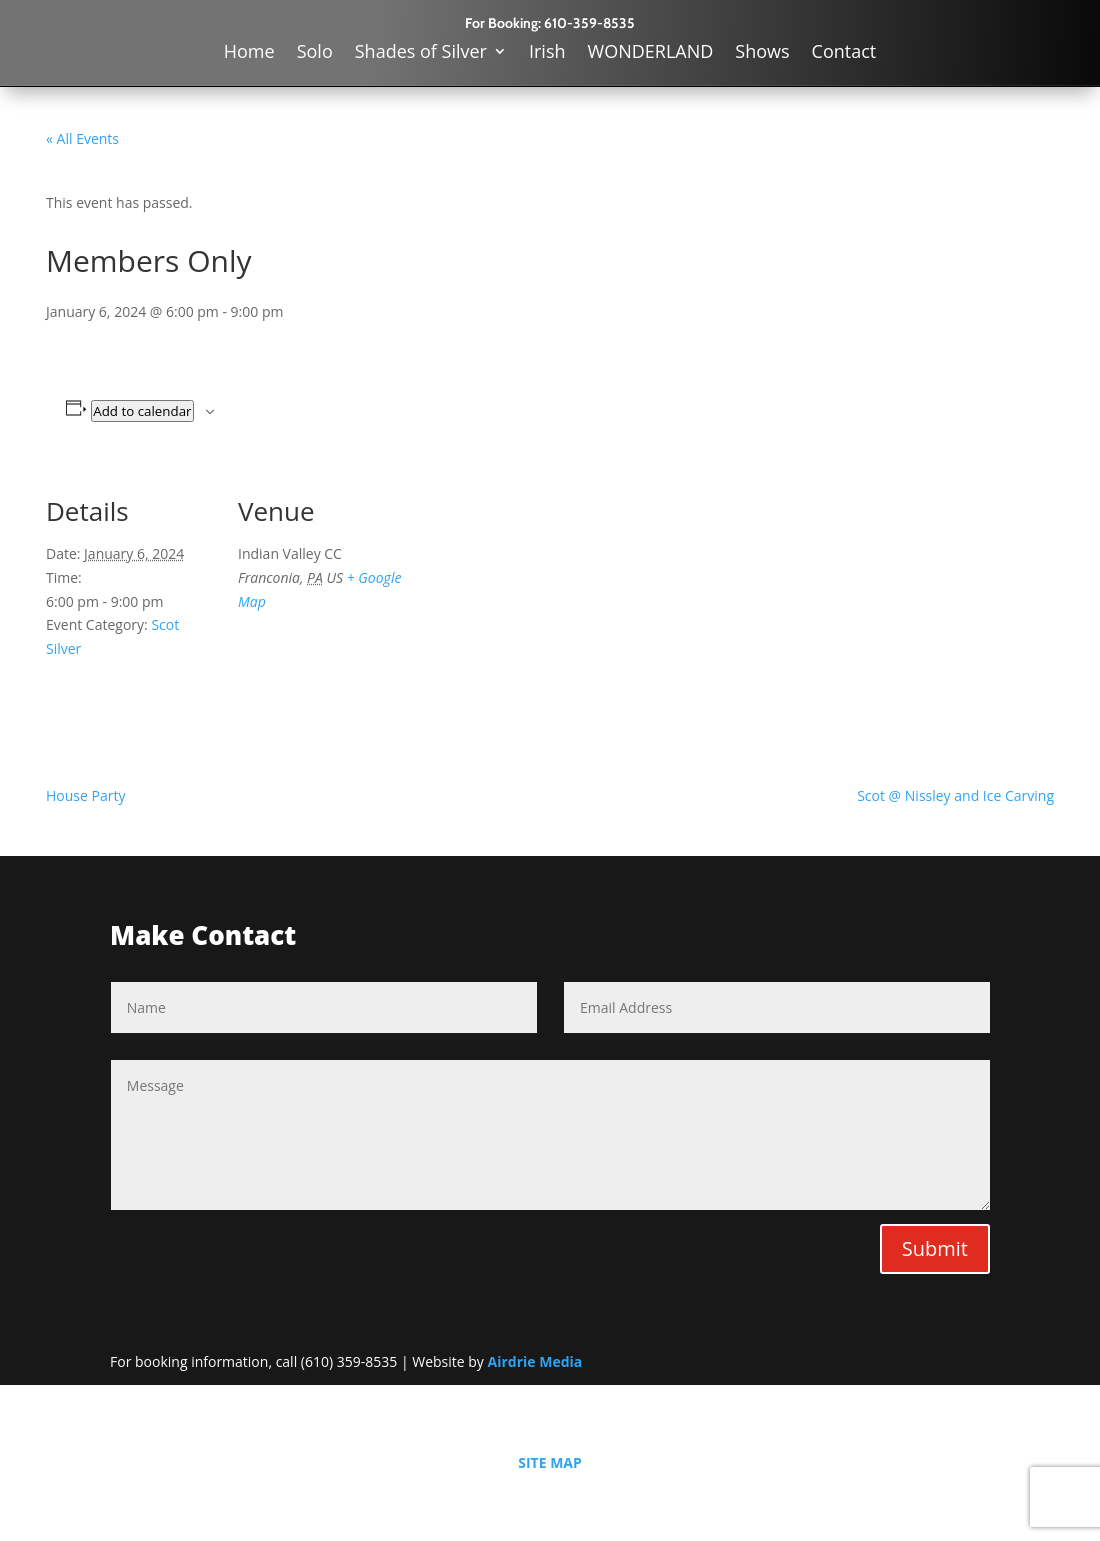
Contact (844, 53)
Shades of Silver (421, 53)
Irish (547, 53)
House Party (85, 795)
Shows (762, 53)
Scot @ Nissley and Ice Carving (955, 795)
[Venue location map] (535, 603)
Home (249, 53)
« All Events (82, 138)
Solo (315, 53)
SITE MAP (550, 1462)
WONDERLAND (651, 53)
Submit (935, 1248)
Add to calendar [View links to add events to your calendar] (142, 411)
